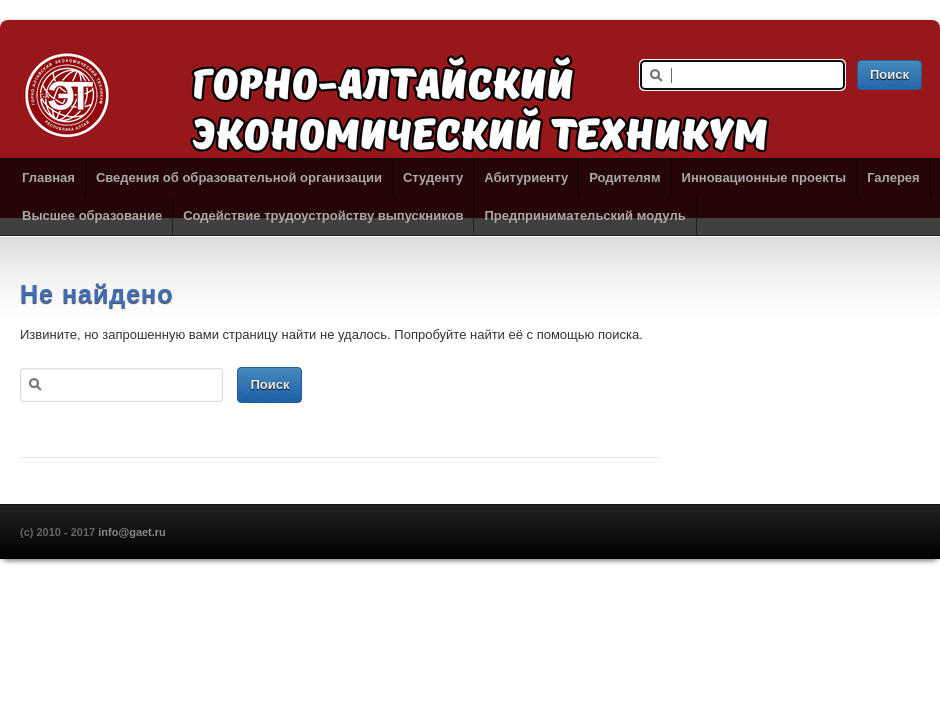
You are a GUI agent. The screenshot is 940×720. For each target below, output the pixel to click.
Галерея (893, 177)
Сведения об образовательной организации (239, 177)
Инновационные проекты (764, 177)
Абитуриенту (526, 177)
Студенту (433, 177)
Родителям (624, 177)
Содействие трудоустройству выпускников (323, 215)
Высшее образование (92, 215)
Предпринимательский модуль (584, 215)
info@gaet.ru (132, 532)
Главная (48, 177)
